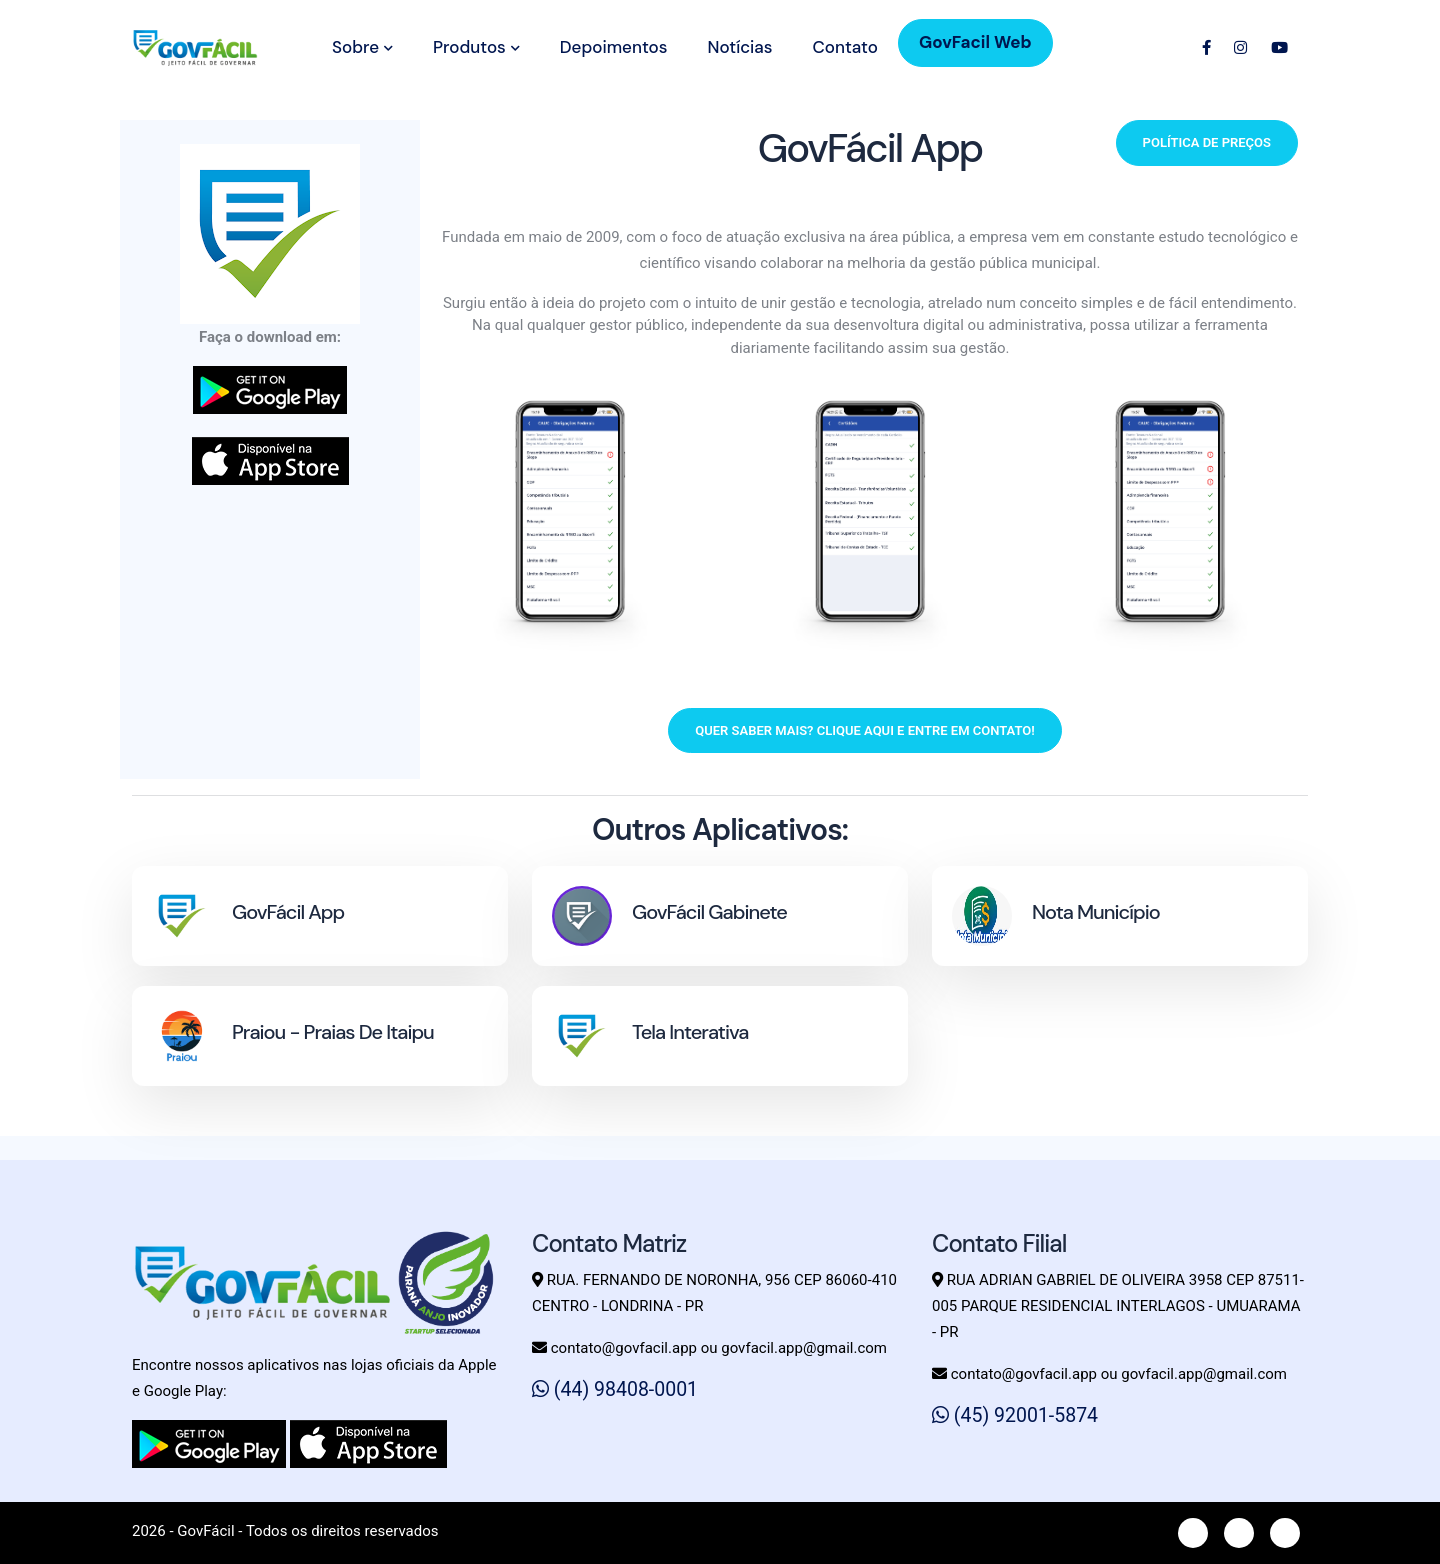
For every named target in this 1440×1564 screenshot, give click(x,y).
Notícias (739, 47)
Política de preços (1207, 142)
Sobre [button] (362, 47)
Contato (844, 47)
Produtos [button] (476, 47)
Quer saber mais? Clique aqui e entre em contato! (864, 730)
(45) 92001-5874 (1015, 1415)
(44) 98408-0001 (615, 1389)
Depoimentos (614, 47)
